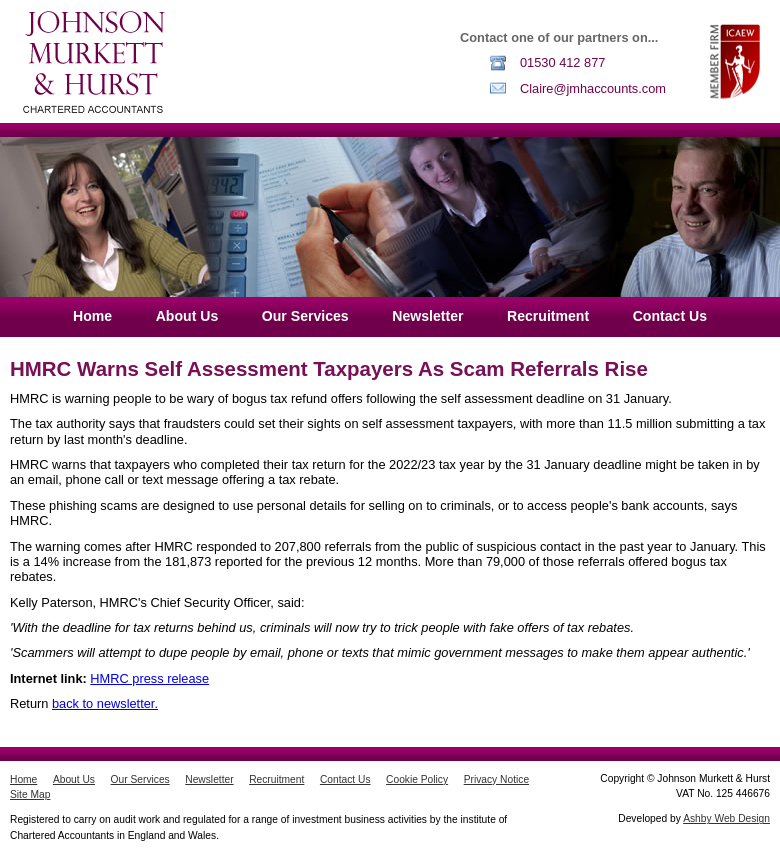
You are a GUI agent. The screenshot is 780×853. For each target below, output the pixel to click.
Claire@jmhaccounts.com (593, 88)
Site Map (30, 794)
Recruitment (548, 316)
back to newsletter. (105, 703)
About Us (187, 316)
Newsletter (427, 316)
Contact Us (670, 316)
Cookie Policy (417, 779)
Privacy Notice (496, 779)
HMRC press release (149, 678)
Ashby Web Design (726, 818)
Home (92, 316)
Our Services (305, 316)
